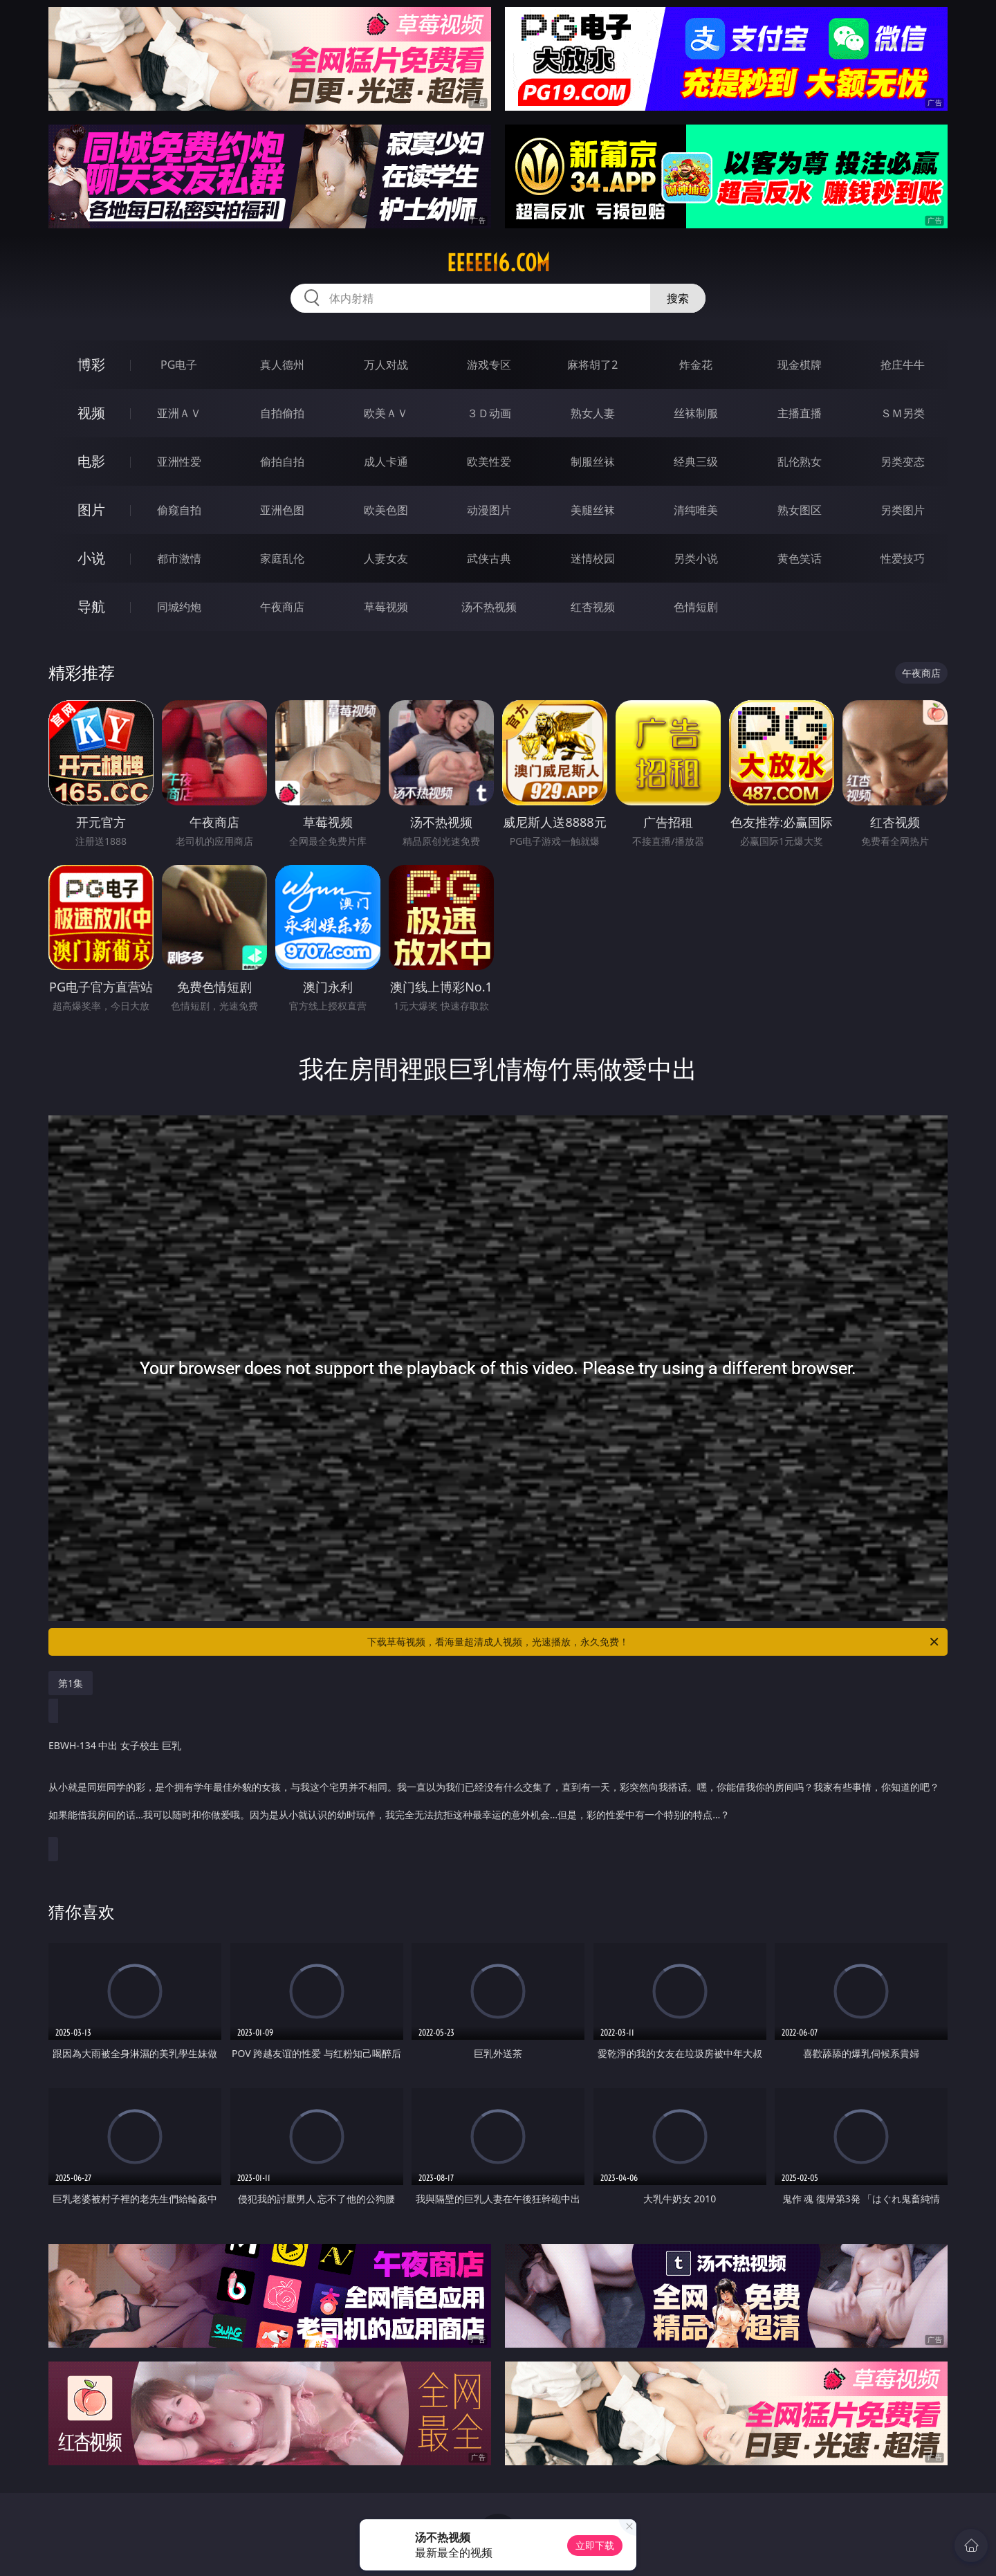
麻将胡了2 (592, 364)
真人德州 (282, 364)
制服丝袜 (593, 461)
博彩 (91, 364)
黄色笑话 (799, 558)
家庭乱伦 (282, 558)
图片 (91, 509)
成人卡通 (386, 461)
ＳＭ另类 (902, 413)
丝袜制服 (696, 413)
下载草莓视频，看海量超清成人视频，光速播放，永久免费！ (654, 1642)
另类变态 (902, 461)
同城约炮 (179, 606)
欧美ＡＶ (386, 413)
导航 (91, 606)
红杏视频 (593, 606)
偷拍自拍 (282, 461)
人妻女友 (386, 558)
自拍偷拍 (282, 413)
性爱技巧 (902, 558)
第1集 (70, 1683)
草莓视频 (386, 606)
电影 (91, 461)
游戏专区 (489, 364)
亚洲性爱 (179, 461)
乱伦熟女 (799, 461)
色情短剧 (696, 606)
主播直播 (799, 413)
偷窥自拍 (179, 510)
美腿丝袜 (593, 510)
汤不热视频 (489, 606)
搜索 (678, 298)
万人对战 (386, 364)
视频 (91, 412)
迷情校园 (593, 558)
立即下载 (594, 2545)
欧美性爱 (489, 461)
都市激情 (179, 558)
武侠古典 (489, 558)
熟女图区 (799, 510)
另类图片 (902, 510)
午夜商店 (282, 606)
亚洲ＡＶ (179, 413)
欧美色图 (386, 510)
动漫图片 (489, 510)
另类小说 (696, 558)
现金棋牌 (799, 364)
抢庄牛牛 (902, 364)
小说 (91, 558)
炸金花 (695, 364)
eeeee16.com (498, 263)
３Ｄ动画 (489, 413)
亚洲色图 (282, 510)
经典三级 (696, 461)
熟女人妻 (593, 413)
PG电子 (178, 364)
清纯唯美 (696, 510)
